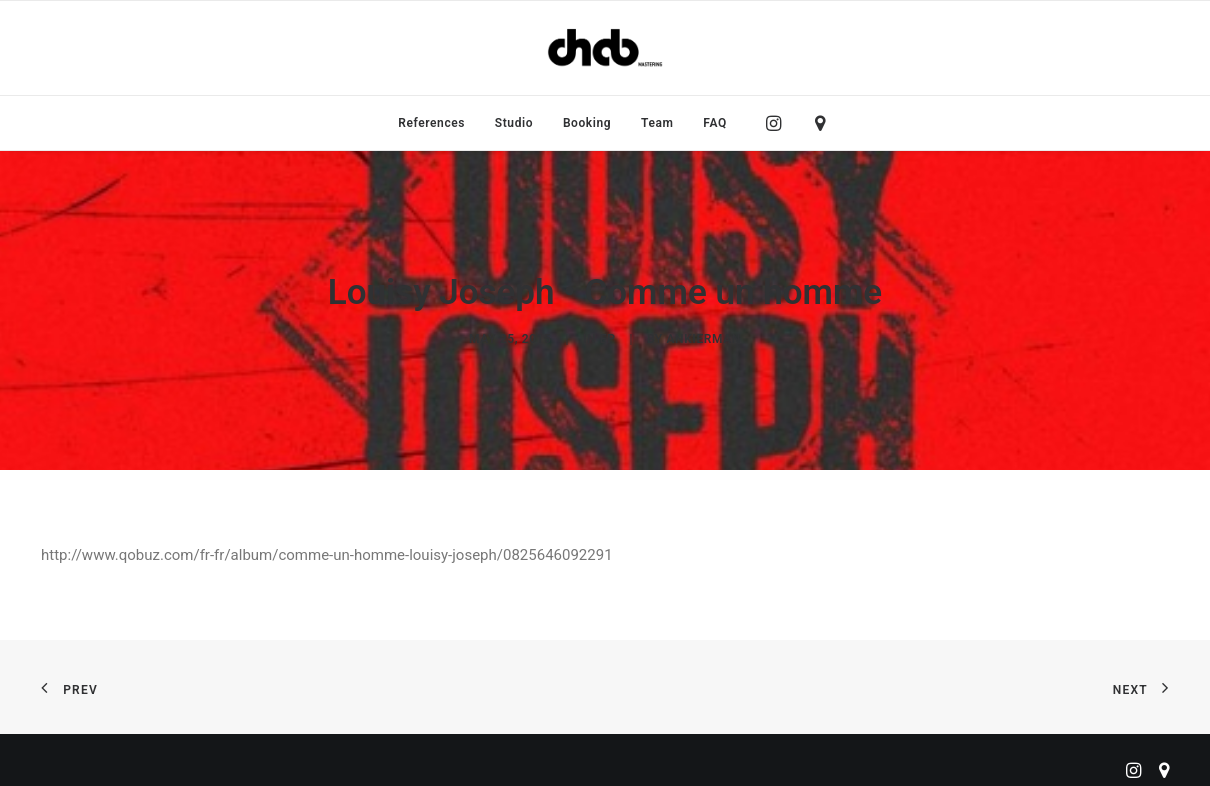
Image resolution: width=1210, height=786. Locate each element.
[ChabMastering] (605, 48)
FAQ (715, 123)
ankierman (703, 336)
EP (608, 336)
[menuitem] (431, 123)
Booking (587, 123)
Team (657, 123)
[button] (778, 123)
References (431, 123)
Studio (514, 123)
